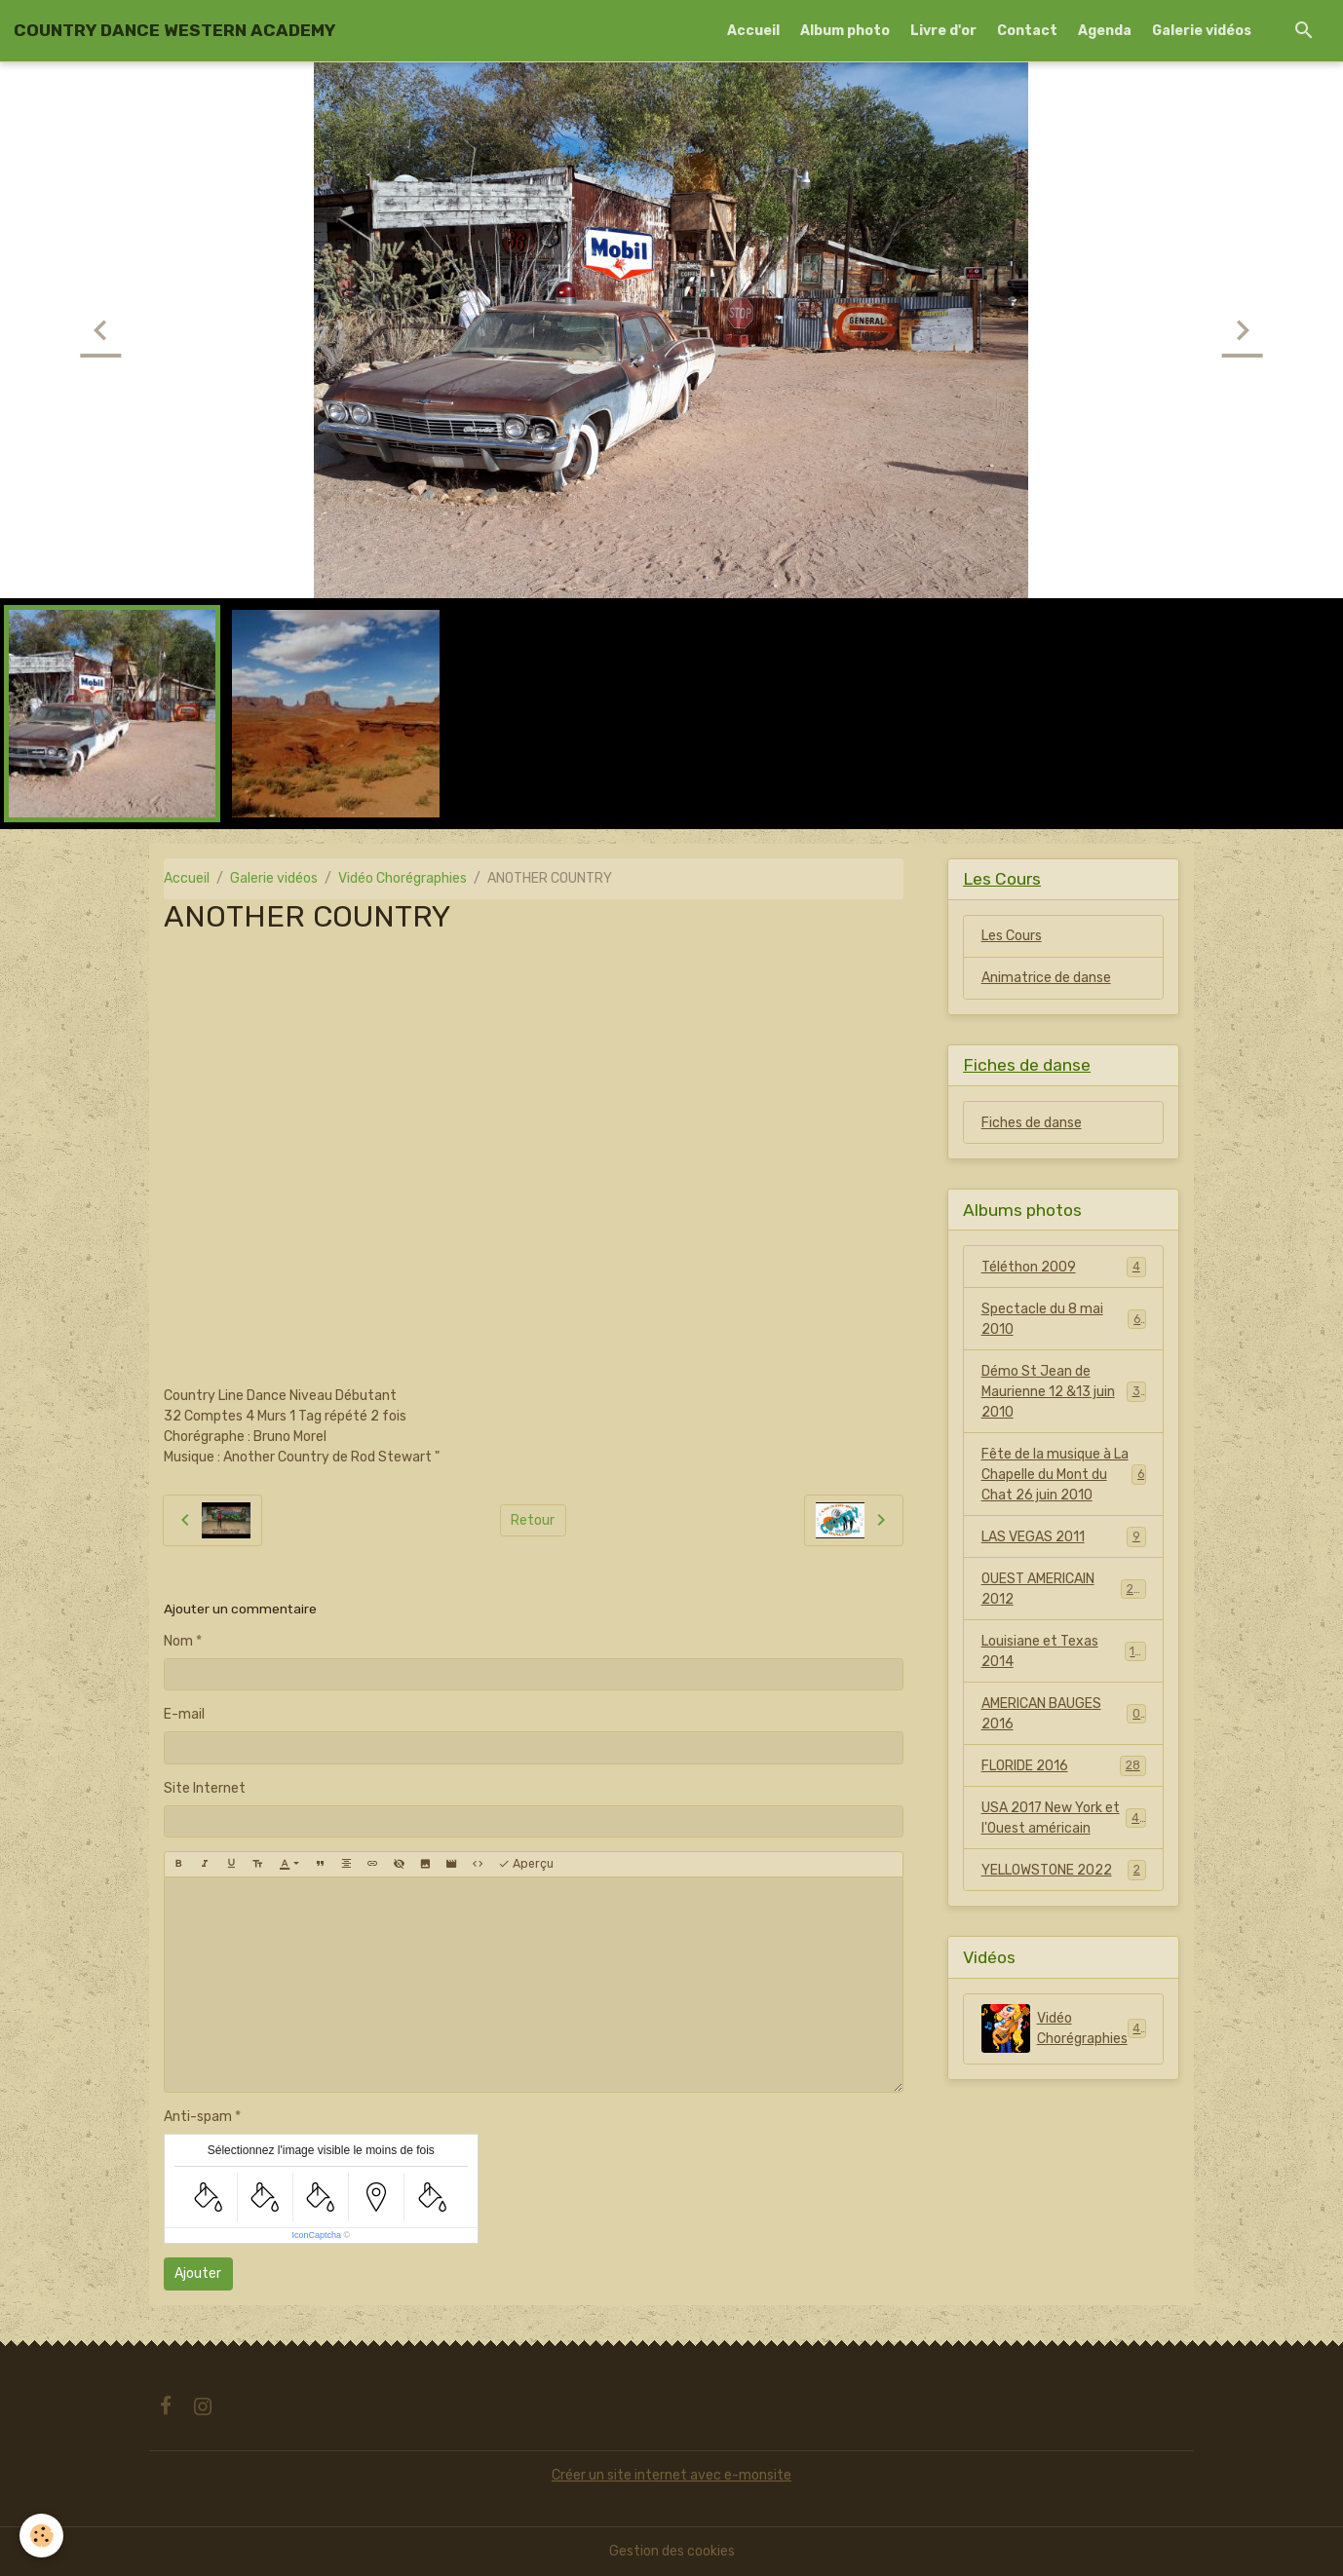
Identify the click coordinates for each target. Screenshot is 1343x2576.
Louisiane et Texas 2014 (1063, 1651)
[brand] (174, 30)
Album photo (845, 30)
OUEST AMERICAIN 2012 (1063, 1589)
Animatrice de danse (1046, 977)
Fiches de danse (1031, 1123)
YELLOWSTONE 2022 (1063, 1869)
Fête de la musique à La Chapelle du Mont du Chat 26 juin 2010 (1063, 1474)
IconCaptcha (316, 2235)
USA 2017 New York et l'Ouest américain (1064, 1818)
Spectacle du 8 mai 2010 (1063, 1319)
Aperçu (526, 1864)
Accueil (753, 30)
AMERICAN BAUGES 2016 (1063, 1713)
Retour (533, 1520)
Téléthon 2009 (1063, 1266)
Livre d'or (943, 30)
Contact (1027, 30)
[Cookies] (41, 2535)
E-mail (184, 1714)
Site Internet (205, 1788)
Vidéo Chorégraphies (402, 878)
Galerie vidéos (1201, 30)
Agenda (1105, 30)
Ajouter (197, 2273)
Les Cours (1011, 936)
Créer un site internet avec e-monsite (671, 2475)
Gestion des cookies (672, 2551)
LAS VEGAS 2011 (1063, 1536)
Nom (178, 1641)
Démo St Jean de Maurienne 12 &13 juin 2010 (1064, 1392)
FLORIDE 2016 (1063, 1765)
